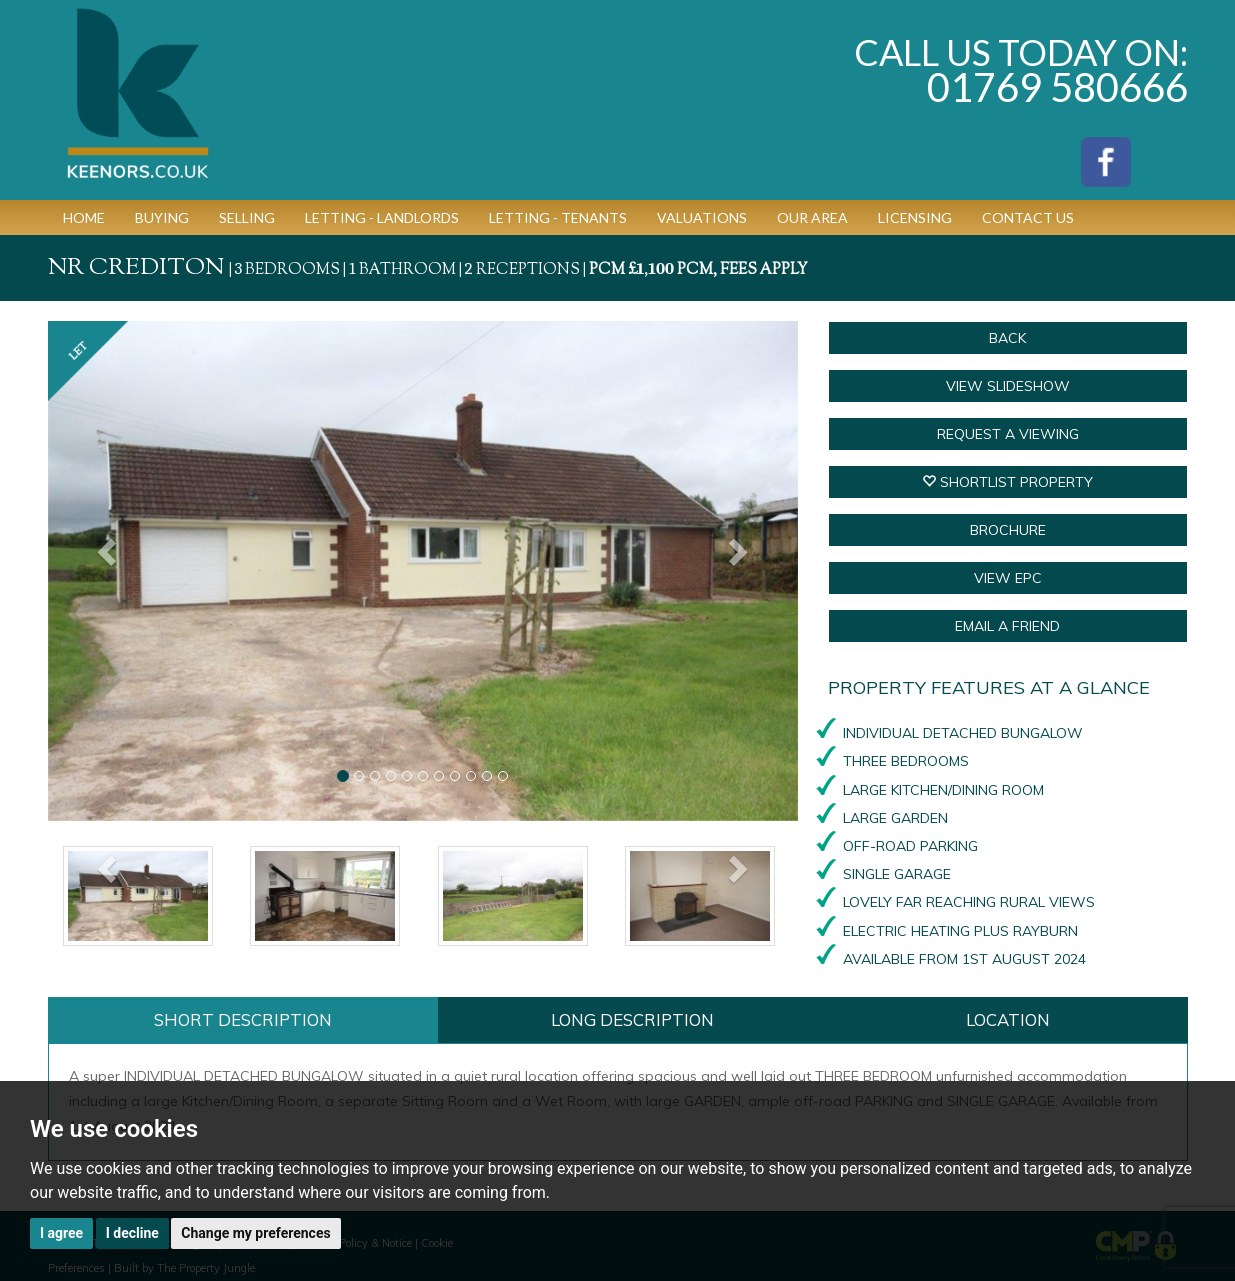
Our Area (812, 217)
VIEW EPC (1008, 578)
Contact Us (1028, 217)
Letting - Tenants (558, 217)
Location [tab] (1008, 1019)
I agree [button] (61, 1233)
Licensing (915, 217)
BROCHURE (1008, 530)
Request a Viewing (1008, 434)
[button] (104, 570)
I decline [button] (132, 1233)
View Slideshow (1008, 386)
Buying (162, 217)
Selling (247, 217)
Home (84, 217)
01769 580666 (1057, 87)
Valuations (702, 217)
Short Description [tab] (243, 1019)
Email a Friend (1007, 626)
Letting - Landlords (382, 217)
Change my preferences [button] (255, 1233)
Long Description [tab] (632, 1019)
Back (1007, 338)
